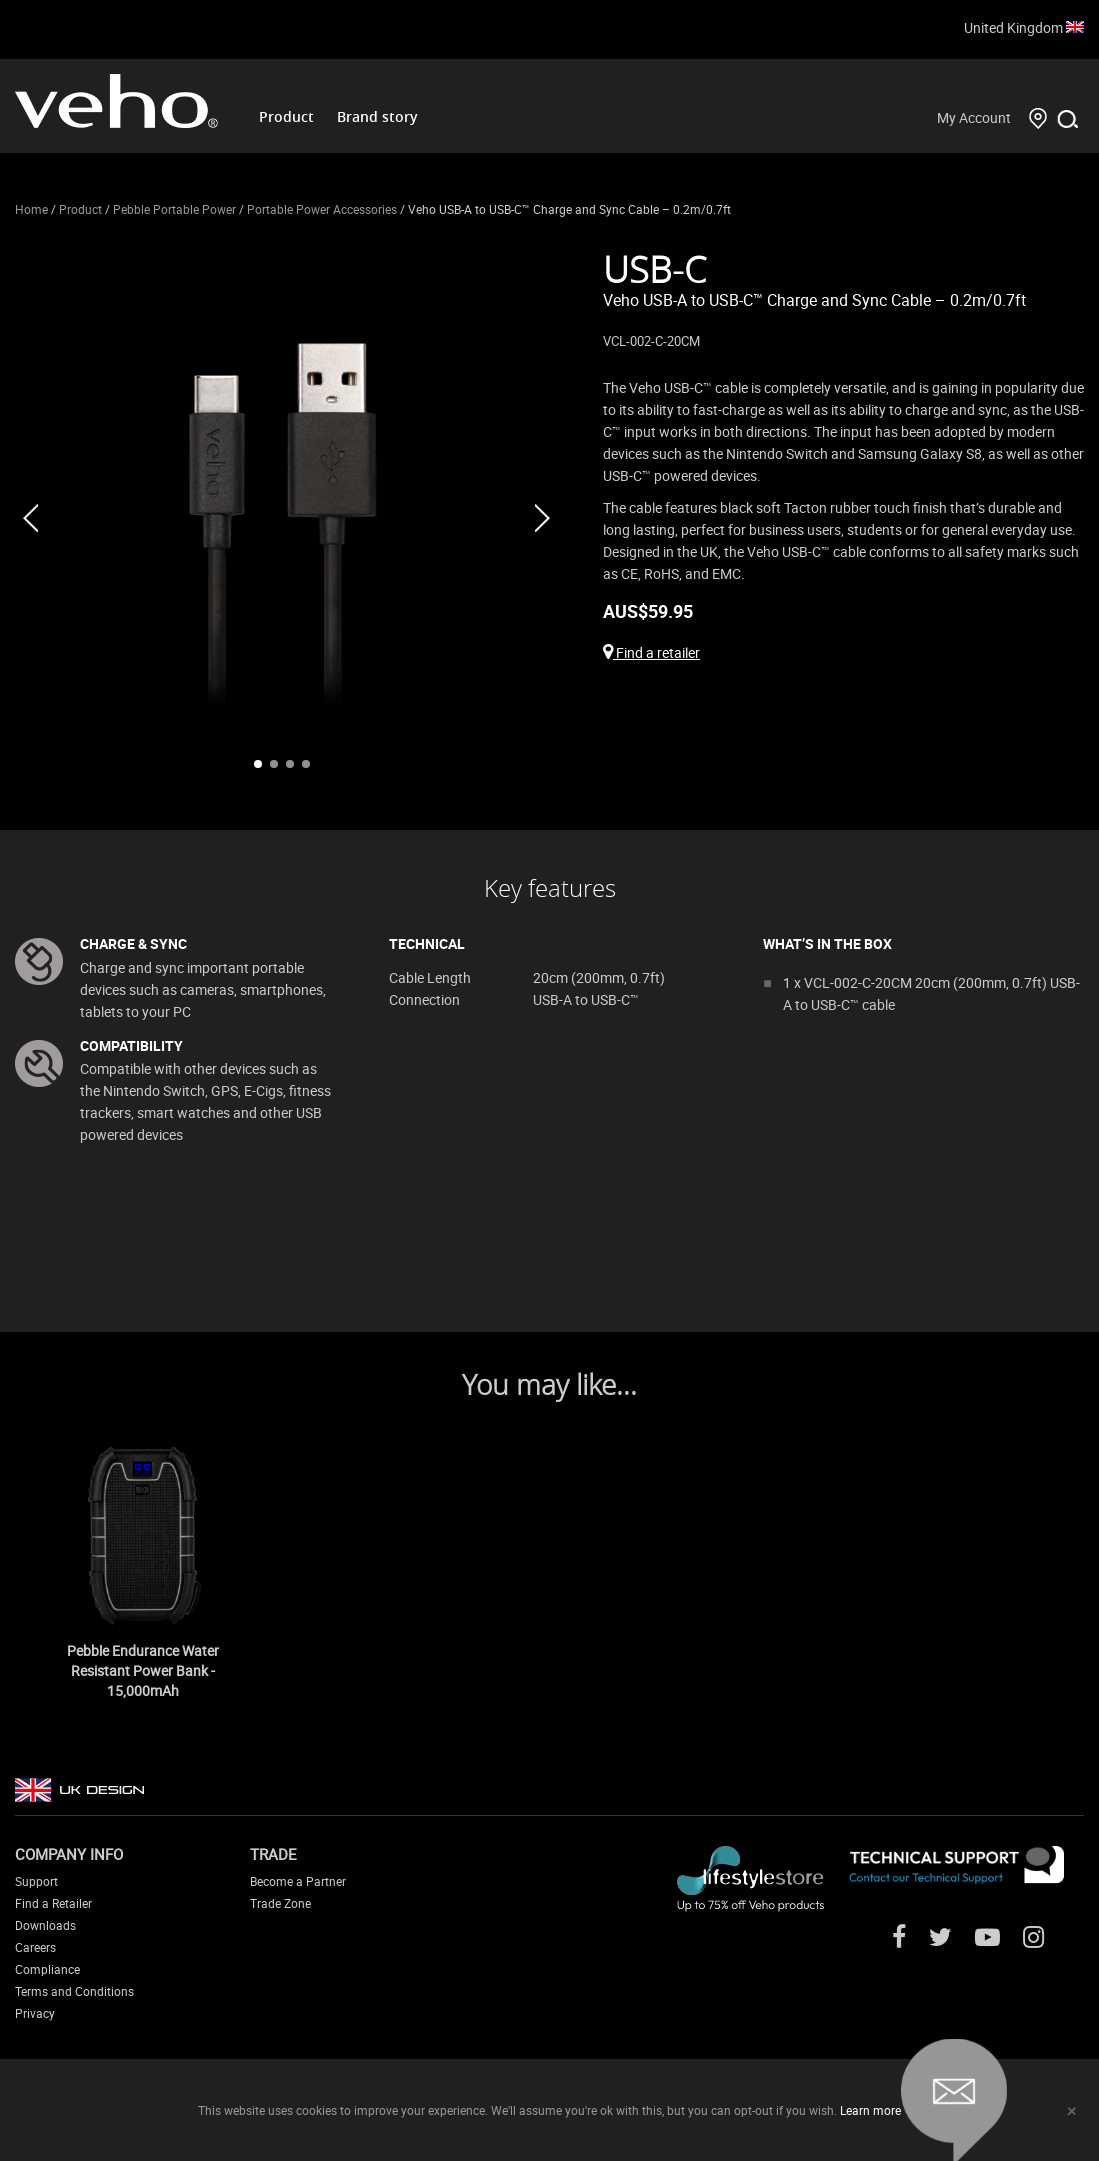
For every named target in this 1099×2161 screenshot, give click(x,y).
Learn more (870, 2110)
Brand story (377, 116)
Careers (35, 1947)
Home (31, 209)
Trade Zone (280, 1903)
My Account (974, 117)
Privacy (35, 2013)
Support (36, 1881)
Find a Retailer (53, 1903)
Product (286, 116)
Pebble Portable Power (174, 209)
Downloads (45, 1925)
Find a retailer (651, 652)
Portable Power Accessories (322, 209)
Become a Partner (298, 1881)
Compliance (47, 1969)
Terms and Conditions (74, 1991)
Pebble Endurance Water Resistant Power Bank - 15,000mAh (143, 1670)
